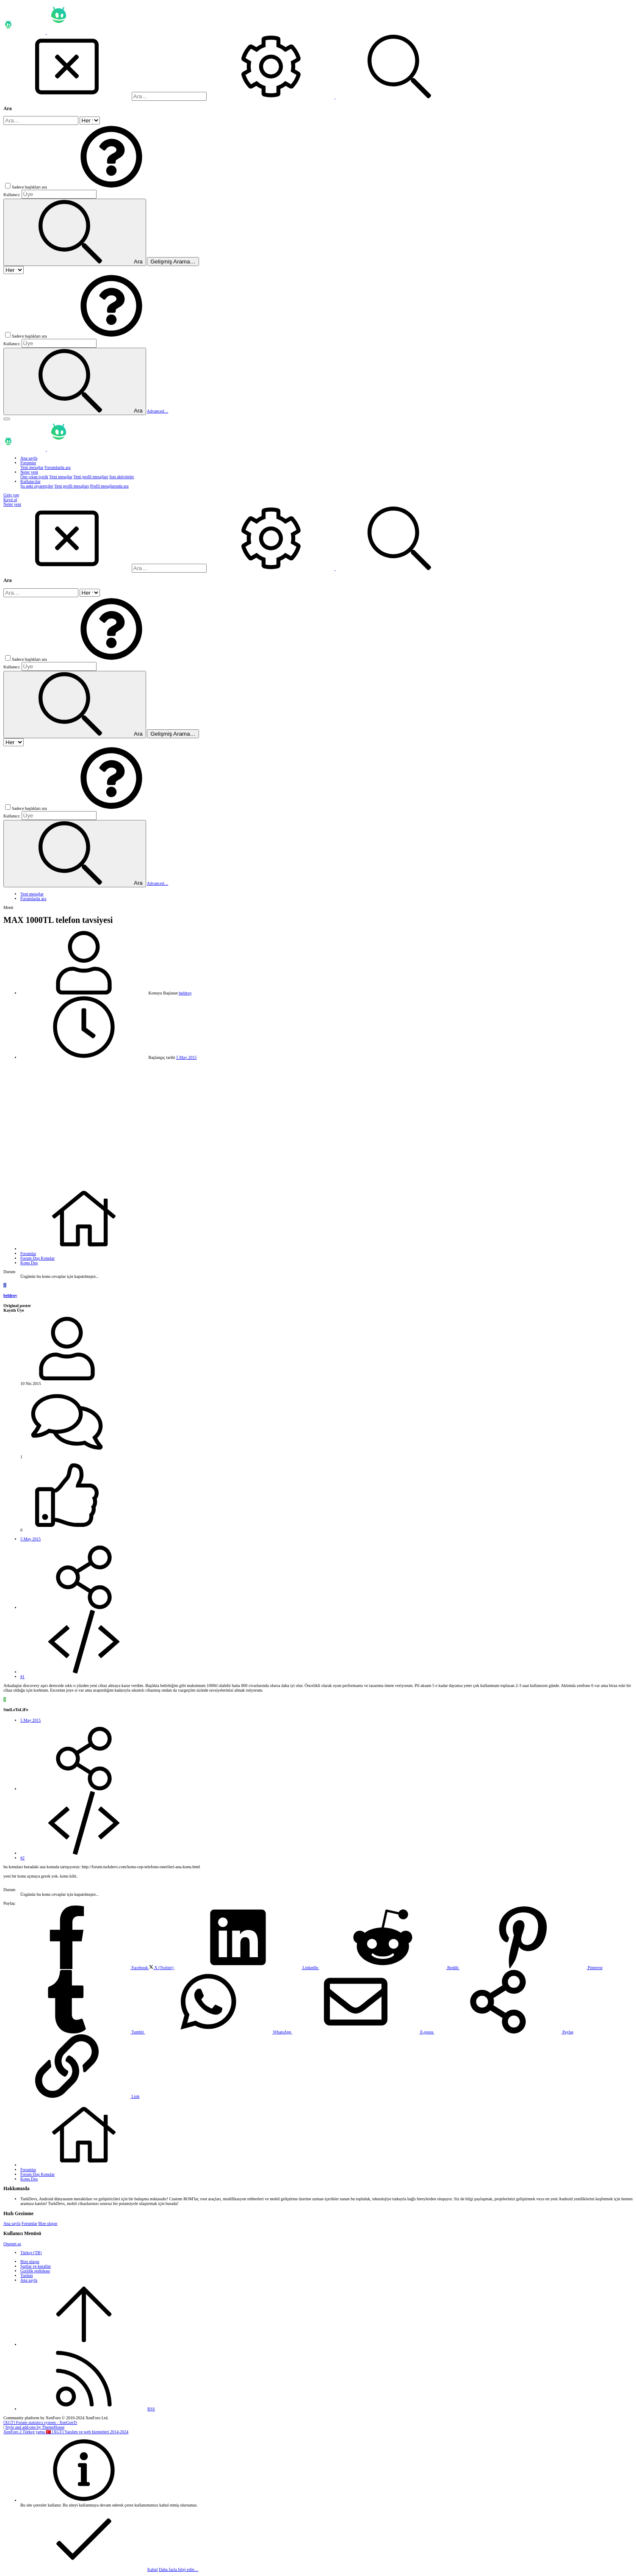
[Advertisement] (318, 1123)
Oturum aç (12, 2243)
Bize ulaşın (47, 2223)
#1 (22, 1676)
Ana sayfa (11, 2223)
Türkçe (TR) (30, 2252)
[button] (111, 187)
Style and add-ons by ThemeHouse (35, 2427)
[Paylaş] (83, 1607)
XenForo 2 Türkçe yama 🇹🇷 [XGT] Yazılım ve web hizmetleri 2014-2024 (65, 2431)
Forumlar (29, 2223)
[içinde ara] (90, 120)
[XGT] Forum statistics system (40, 2422)
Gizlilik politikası (35, 2271)
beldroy (185, 993)
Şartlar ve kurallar (35, 2266)
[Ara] (169, 96)
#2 (22, 1858)
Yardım (26, 2275)
